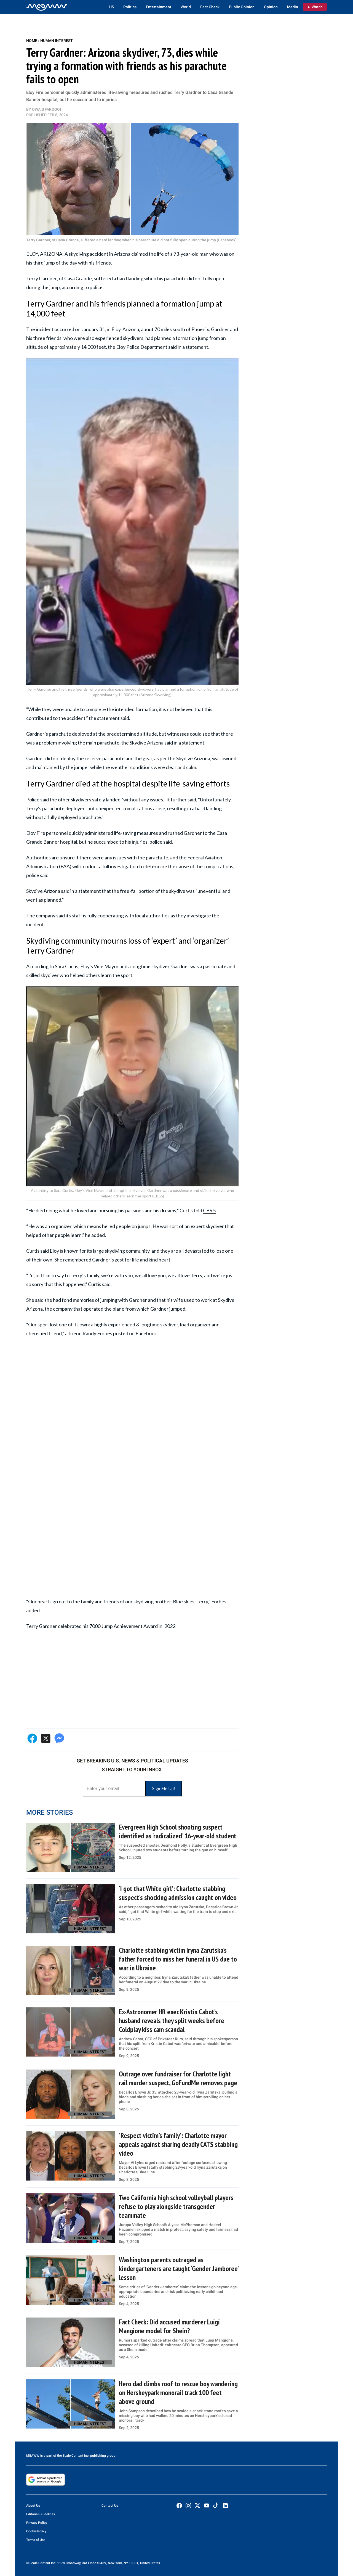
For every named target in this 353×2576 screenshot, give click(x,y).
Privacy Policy (36, 2523)
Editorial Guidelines (40, 2514)
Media (292, 7)
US (111, 7)
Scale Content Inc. (76, 2456)
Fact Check (210, 7)
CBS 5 (209, 1210)
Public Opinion (242, 7)
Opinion (271, 7)
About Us (33, 2506)
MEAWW (32, 2456)
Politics (130, 7)
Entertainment (158, 7)
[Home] (47, 7)
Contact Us (109, 2506)
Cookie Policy (36, 2531)
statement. (197, 347)
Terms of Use (35, 2540)
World (186, 7)
